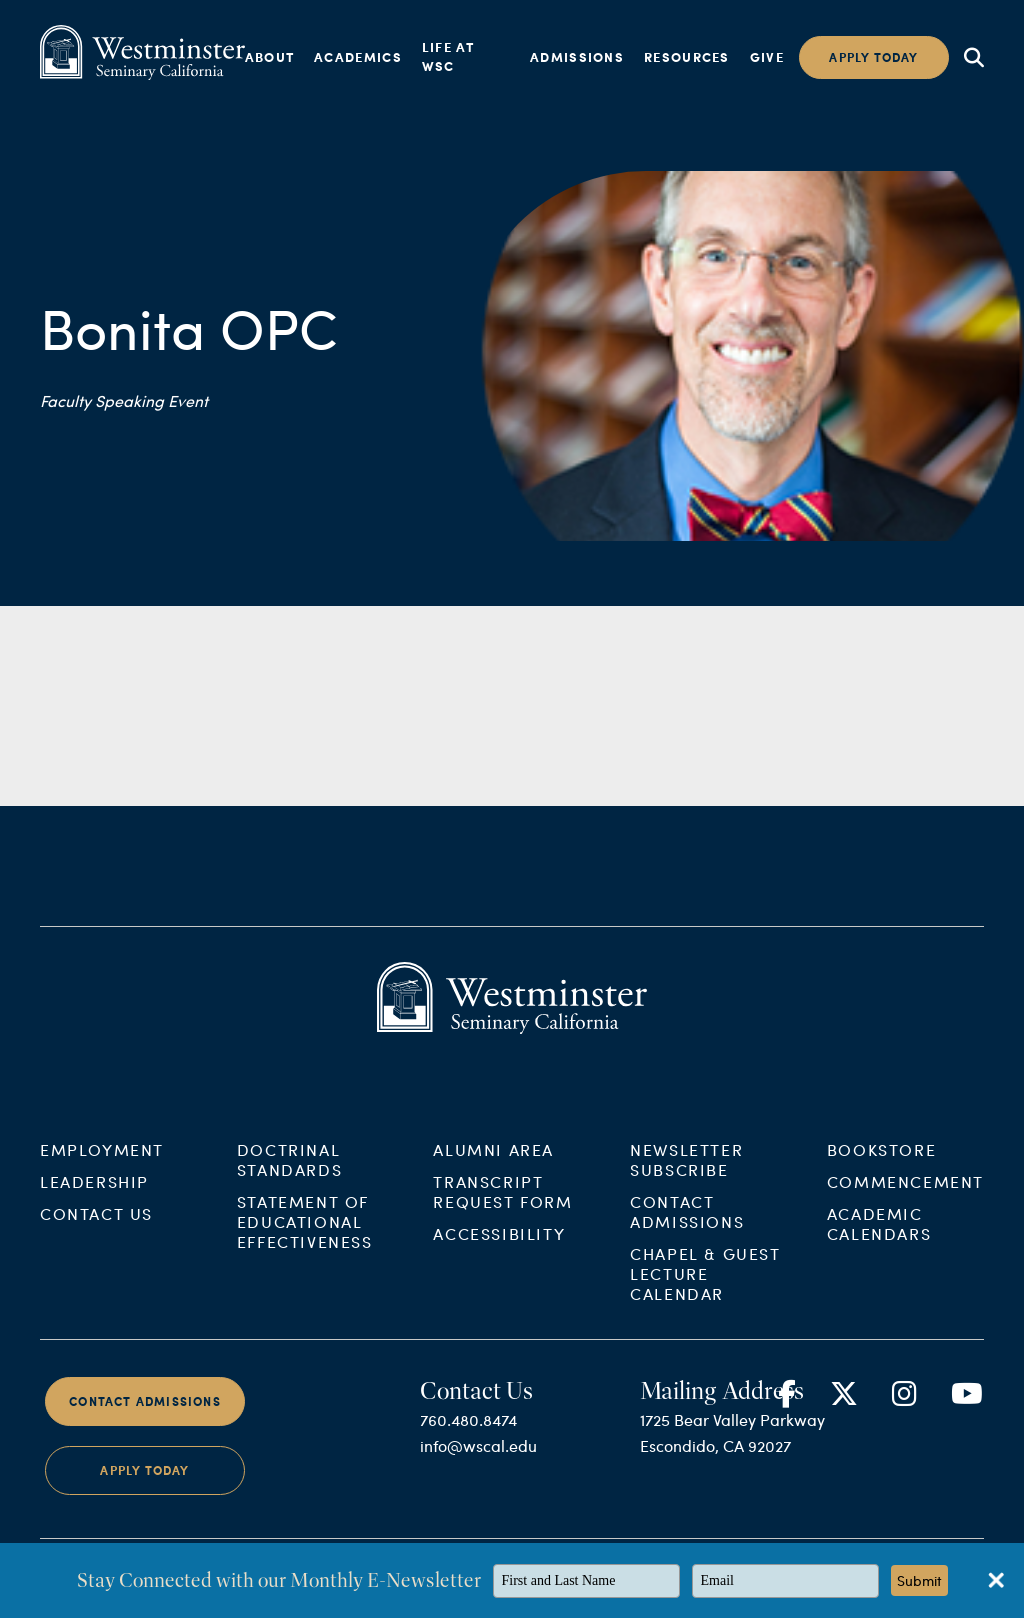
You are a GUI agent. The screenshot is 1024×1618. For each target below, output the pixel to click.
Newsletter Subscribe (686, 1172)
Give (767, 57)
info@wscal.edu (478, 1458)
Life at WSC (448, 57)
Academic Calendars (879, 1236)
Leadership (94, 1194)
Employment (102, 1162)
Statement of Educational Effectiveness (305, 1234)
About (270, 57)
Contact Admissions (687, 1224)
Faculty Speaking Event (124, 400)
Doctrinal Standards (289, 1172)
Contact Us (96, 1226)
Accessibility (499, 1246)
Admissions (577, 57)
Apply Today (144, 1484)
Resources (687, 57)
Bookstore (881, 1162)
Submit (919, 1580)
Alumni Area (493, 1162)
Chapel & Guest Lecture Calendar (705, 1286)
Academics (358, 57)
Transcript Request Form (502, 1204)
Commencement (905, 1194)
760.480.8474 (468, 1432)
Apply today (873, 57)
